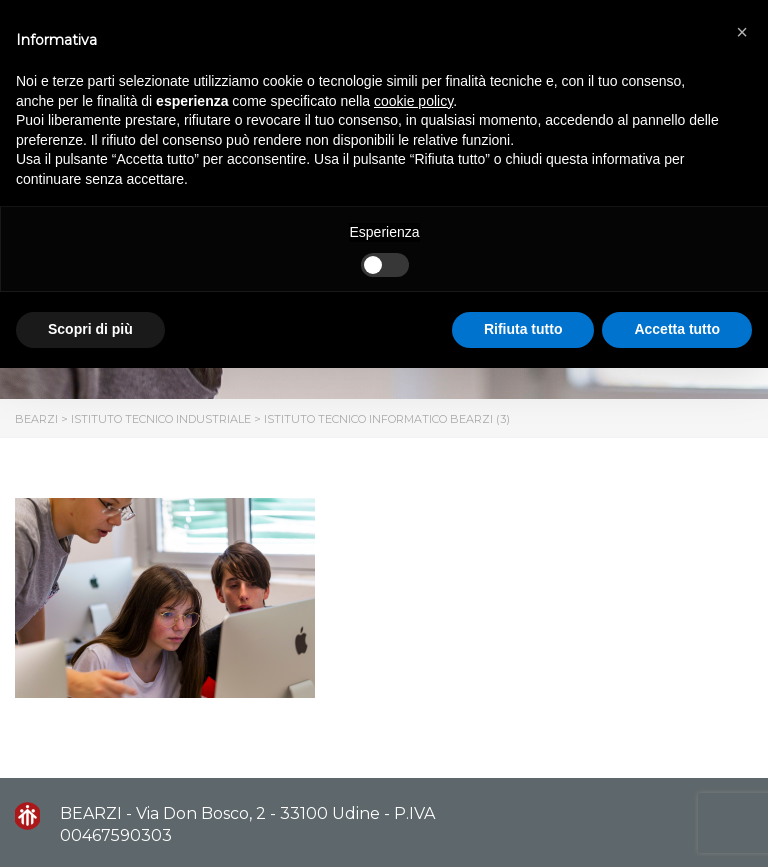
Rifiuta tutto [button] (523, 329)
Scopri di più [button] (90, 329)
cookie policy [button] (413, 101)
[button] (742, 32)
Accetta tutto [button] (677, 329)
